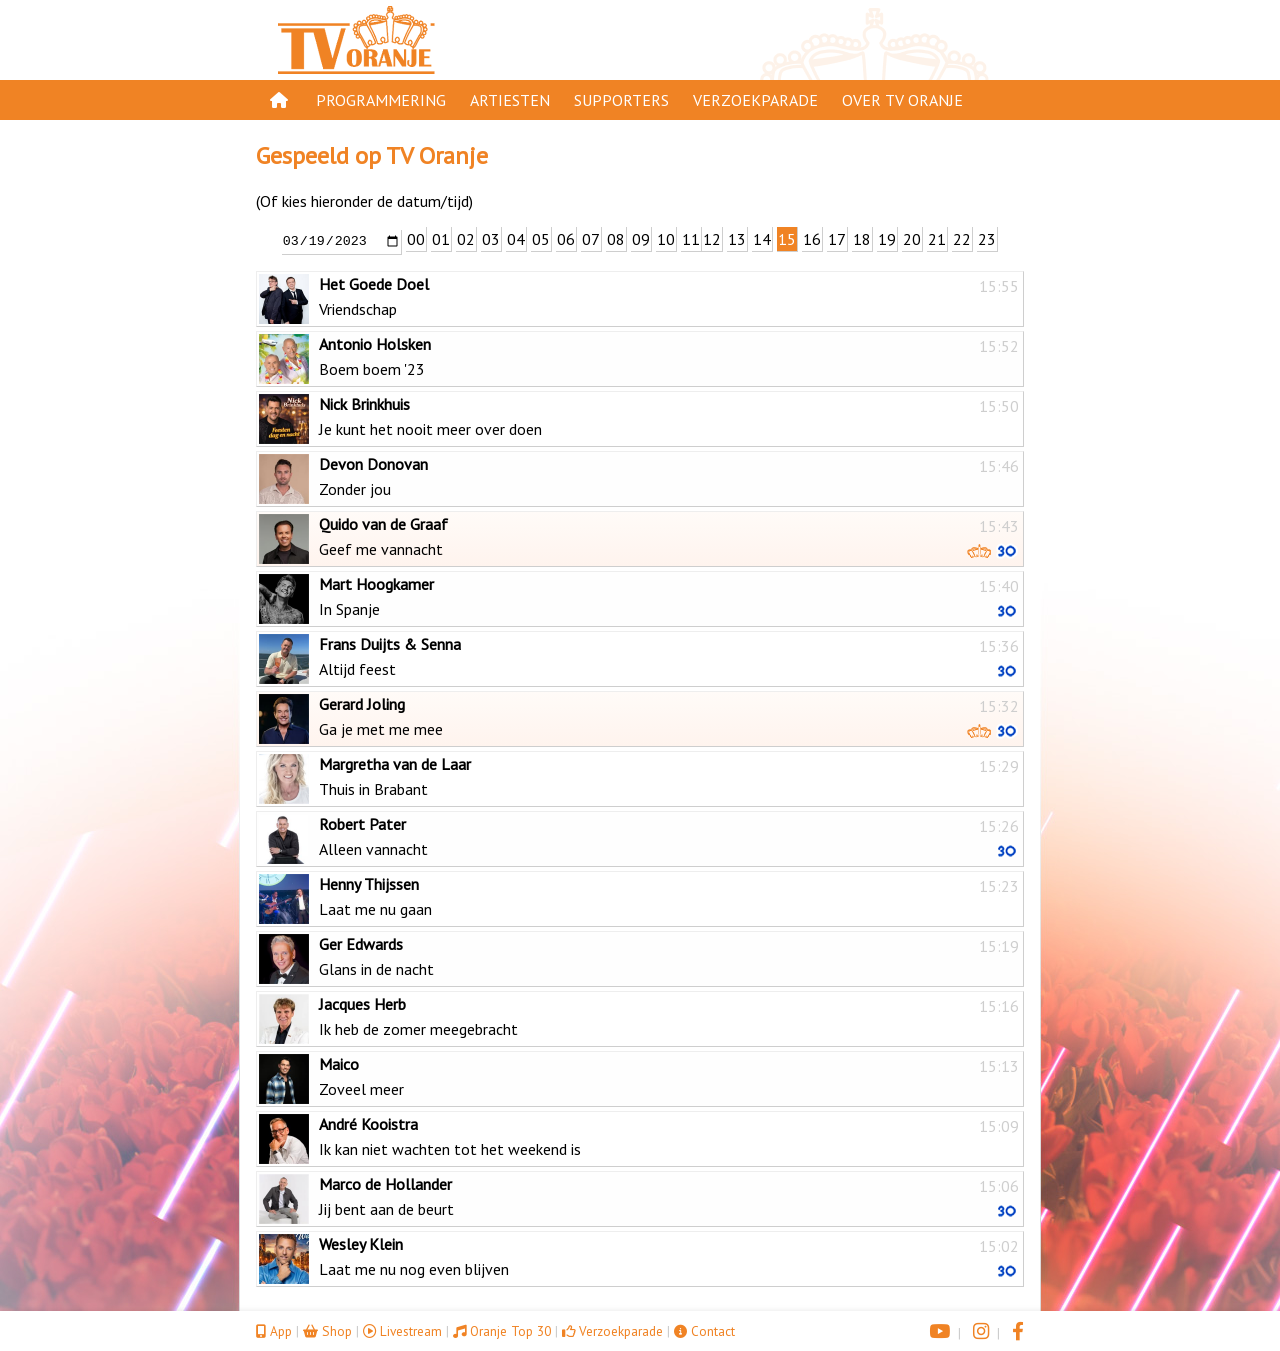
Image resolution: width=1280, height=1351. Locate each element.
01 (441, 239)
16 (812, 239)
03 (491, 239)
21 (937, 239)
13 (737, 239)
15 (787, 239)
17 (837, 239)
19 (887, 239)
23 (987, 239)
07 (591, 239)
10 (666, 239)
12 (712, 239)
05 (541, 239)
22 (962, 239)
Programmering (381, 100)
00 (416, 239)
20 (912, 239)
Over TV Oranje (902, 100)
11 (691, 239)
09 (641, 239)
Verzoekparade (755, 100)
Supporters (621, 100)
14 (762, 239)
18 (862, 239)
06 (566, 239)
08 (616, 239)
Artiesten (510, 100)
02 (466, 239)
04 (516, 239)
